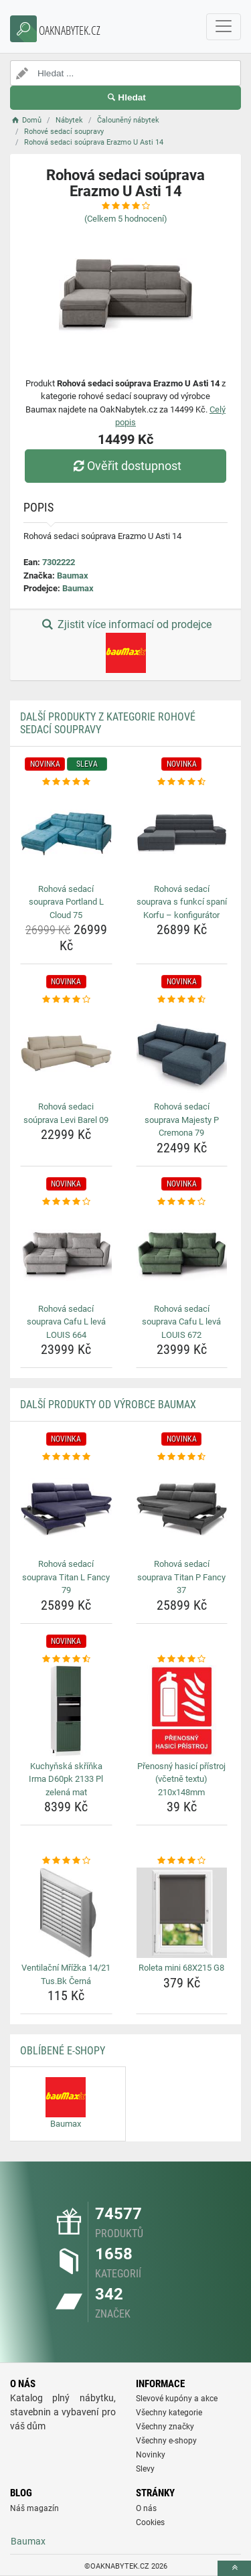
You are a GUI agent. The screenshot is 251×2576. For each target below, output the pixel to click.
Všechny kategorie (169, 2412)
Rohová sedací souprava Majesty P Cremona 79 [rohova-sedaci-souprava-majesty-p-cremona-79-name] (182, 1120)
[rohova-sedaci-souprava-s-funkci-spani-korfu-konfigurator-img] (182, 833)
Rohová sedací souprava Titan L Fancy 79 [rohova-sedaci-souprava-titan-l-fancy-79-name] (66, 1577)
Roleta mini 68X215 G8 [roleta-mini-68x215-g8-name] (181, 1968)
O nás (146, 2508)
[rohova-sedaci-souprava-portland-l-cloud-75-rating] (66, 782)
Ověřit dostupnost (125, 466)
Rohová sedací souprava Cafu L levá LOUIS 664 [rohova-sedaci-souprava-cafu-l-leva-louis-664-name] (66, 1322)
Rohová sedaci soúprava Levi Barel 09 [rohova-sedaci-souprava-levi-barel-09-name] (65, 1113)
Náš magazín (34, 2508)
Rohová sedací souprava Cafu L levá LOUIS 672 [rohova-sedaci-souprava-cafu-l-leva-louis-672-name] (181, 1322)
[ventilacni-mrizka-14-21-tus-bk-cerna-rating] (66, 1861)
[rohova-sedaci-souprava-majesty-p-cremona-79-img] (182, 1051)
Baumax (72, 576)
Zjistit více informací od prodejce (125, 645)
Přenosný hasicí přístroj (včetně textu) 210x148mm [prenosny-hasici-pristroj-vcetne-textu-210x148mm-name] (181, 1779)
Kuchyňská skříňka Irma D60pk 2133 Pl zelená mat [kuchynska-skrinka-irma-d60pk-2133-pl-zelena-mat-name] (66, 1779)
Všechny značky (165, 2426)
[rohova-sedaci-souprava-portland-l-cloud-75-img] (66, 833)
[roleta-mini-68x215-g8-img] (182, 1913)
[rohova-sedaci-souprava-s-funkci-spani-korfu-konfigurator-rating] (182, 782)
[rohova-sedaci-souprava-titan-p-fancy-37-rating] (182, 1457)
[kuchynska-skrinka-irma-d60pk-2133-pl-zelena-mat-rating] (66, 1659)
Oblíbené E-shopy (62, 2050)
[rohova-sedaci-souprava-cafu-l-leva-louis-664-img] (66, 1253)
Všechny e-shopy (166, 2440)
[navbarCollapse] (223, 26)
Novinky (150, 2454)
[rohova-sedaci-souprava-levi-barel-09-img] (66, 1051)
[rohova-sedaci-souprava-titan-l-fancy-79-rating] (66, 1457)
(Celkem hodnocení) (125, 219)
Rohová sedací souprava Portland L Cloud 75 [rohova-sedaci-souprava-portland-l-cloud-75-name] (66, 902)
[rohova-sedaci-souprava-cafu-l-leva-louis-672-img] (182, 1253)
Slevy (145, 2469)
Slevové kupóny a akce (177, 2398)
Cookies (150, 2522)
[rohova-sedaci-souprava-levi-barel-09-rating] (66, 999)
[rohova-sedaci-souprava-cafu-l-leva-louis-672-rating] (182, 1202)
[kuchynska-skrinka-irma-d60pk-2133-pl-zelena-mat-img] (66, 1710)
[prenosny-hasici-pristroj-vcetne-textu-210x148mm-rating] (182, 1659)
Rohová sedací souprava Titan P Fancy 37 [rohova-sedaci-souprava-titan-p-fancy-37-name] (181, 1577)
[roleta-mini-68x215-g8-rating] (182, 1861)
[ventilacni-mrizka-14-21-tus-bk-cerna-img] (66, 1913)
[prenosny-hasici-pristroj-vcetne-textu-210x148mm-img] (182, 1710)
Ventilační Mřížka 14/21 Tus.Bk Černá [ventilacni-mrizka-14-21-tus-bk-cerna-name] (65, 1974)
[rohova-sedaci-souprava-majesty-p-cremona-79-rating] (182, 999)
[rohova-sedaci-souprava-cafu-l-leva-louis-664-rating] (66, 1202)
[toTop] (234, 2568)
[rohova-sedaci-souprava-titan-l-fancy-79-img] (66, 1509)
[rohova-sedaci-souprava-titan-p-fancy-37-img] (182, 1509)
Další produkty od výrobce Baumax (108, 1404)
